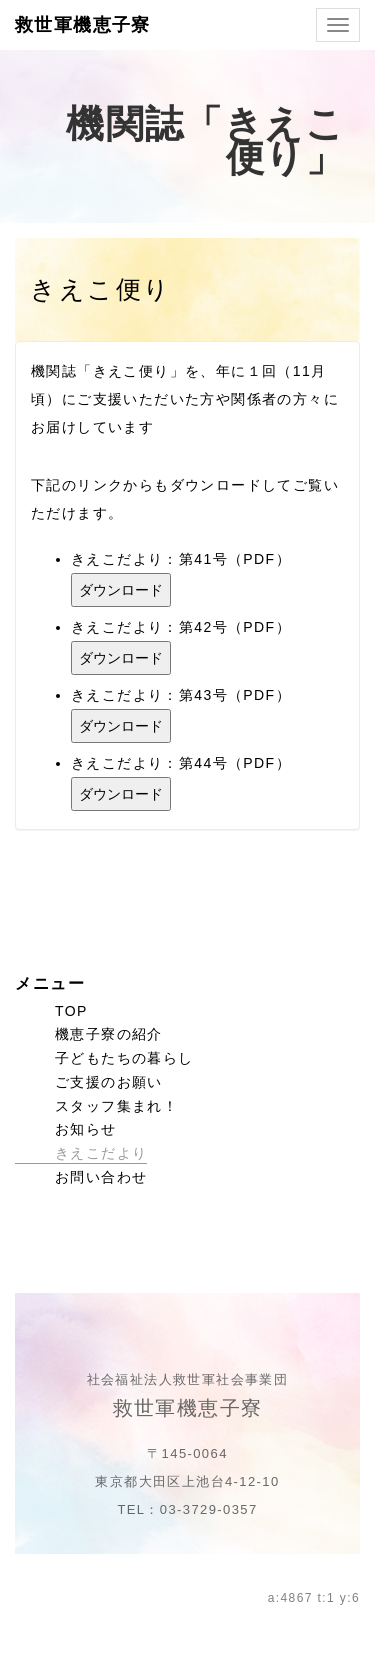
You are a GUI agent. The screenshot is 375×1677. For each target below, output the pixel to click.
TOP (71, 1011)
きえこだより (101, 1153)
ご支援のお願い (109, 1082)
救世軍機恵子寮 (83, 25)
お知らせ (86, 1129)
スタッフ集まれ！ (116, 1106)
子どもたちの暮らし (124, 1058)
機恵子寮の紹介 (109, 1034)
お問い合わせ (101, 1177)
